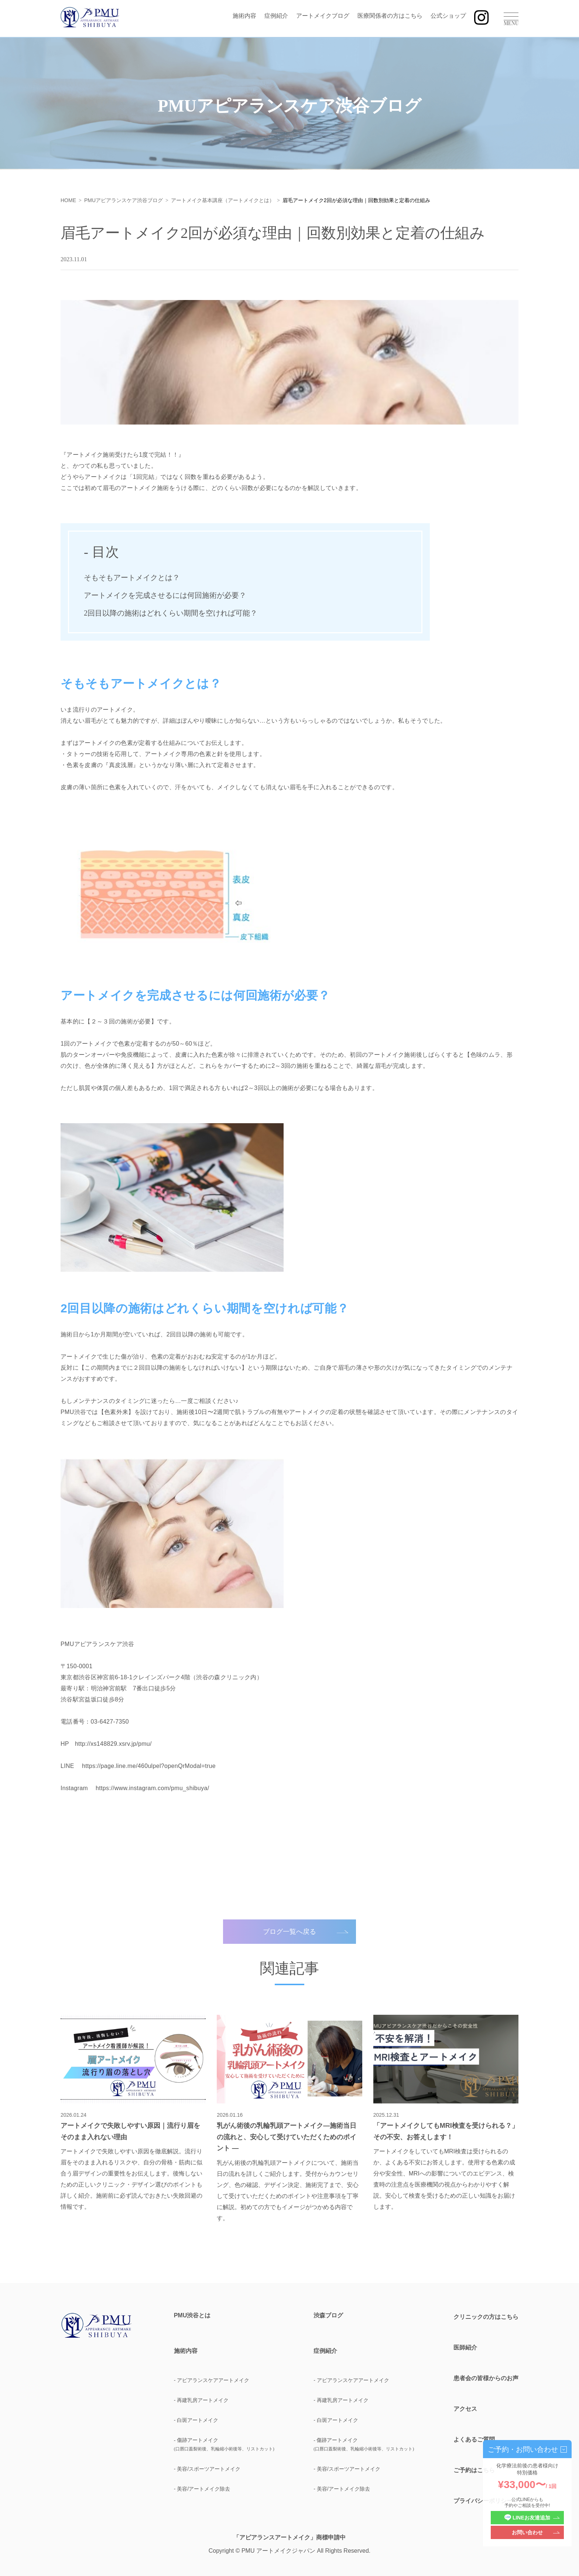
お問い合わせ (527, 2532)
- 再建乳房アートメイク (201, 2400)
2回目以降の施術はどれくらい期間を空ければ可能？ (170, 613)
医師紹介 (465, 2347)
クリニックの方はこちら (485, 2317)
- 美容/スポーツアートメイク (207, 2469)
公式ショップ (448, 16)
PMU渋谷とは (192, 2315)
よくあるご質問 (474, 2439)
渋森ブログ (328, 2315)
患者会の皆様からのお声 (485, 2378)
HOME (68, 200)
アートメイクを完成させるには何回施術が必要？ (165, 595)
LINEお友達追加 (527, 2517)
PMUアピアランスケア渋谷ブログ (123, 200)
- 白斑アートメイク (196, 2420)
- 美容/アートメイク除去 (202, 2489)
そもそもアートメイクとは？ (132, 577)
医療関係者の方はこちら (389, 16)
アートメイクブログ (322, 16)
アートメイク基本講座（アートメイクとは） (222, 200)
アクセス (465, 2409)
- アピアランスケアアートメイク (212, 2380)
